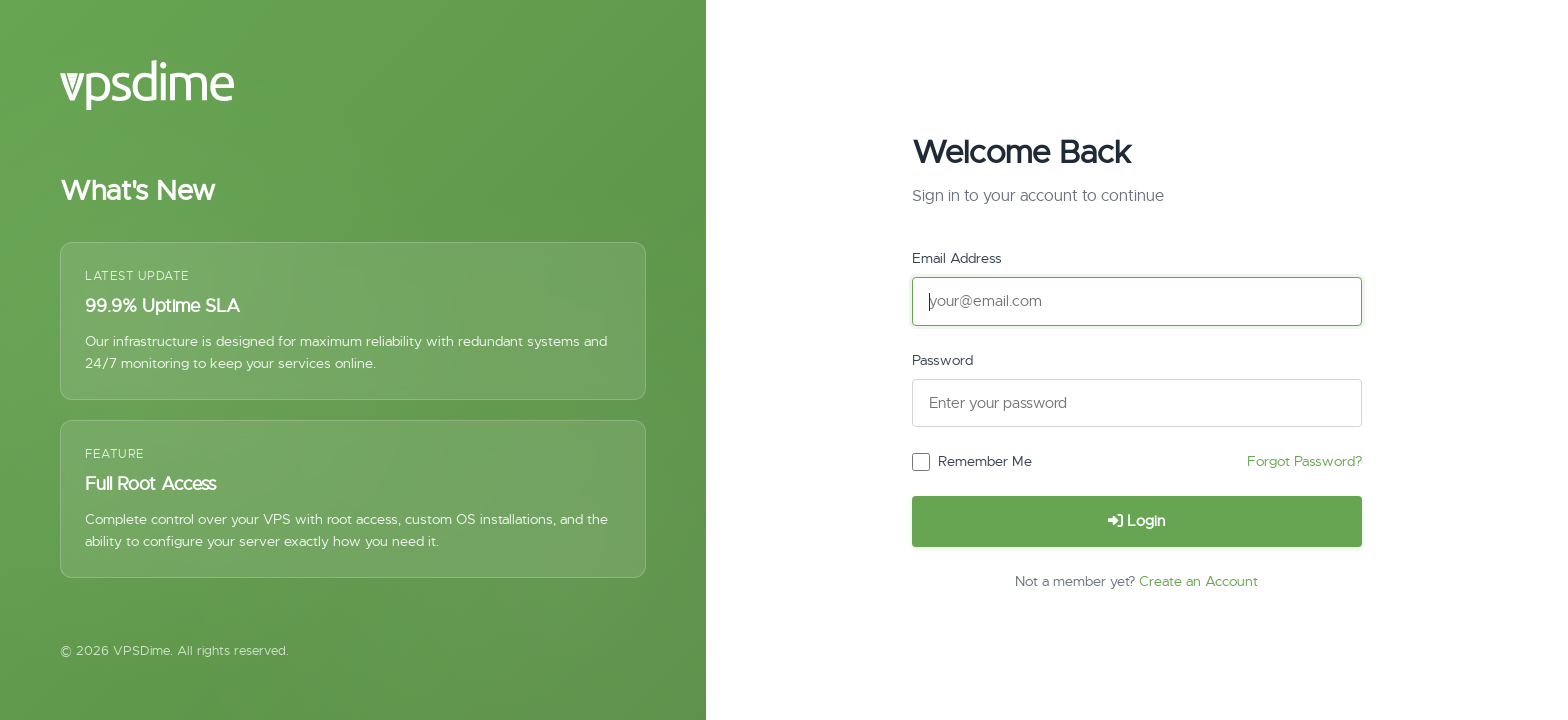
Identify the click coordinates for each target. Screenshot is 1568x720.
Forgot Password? (1304, 461)
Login (1136, 521)
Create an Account (1198, 581)
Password (942, 360)
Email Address (957, 258)
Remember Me (985, 461)
